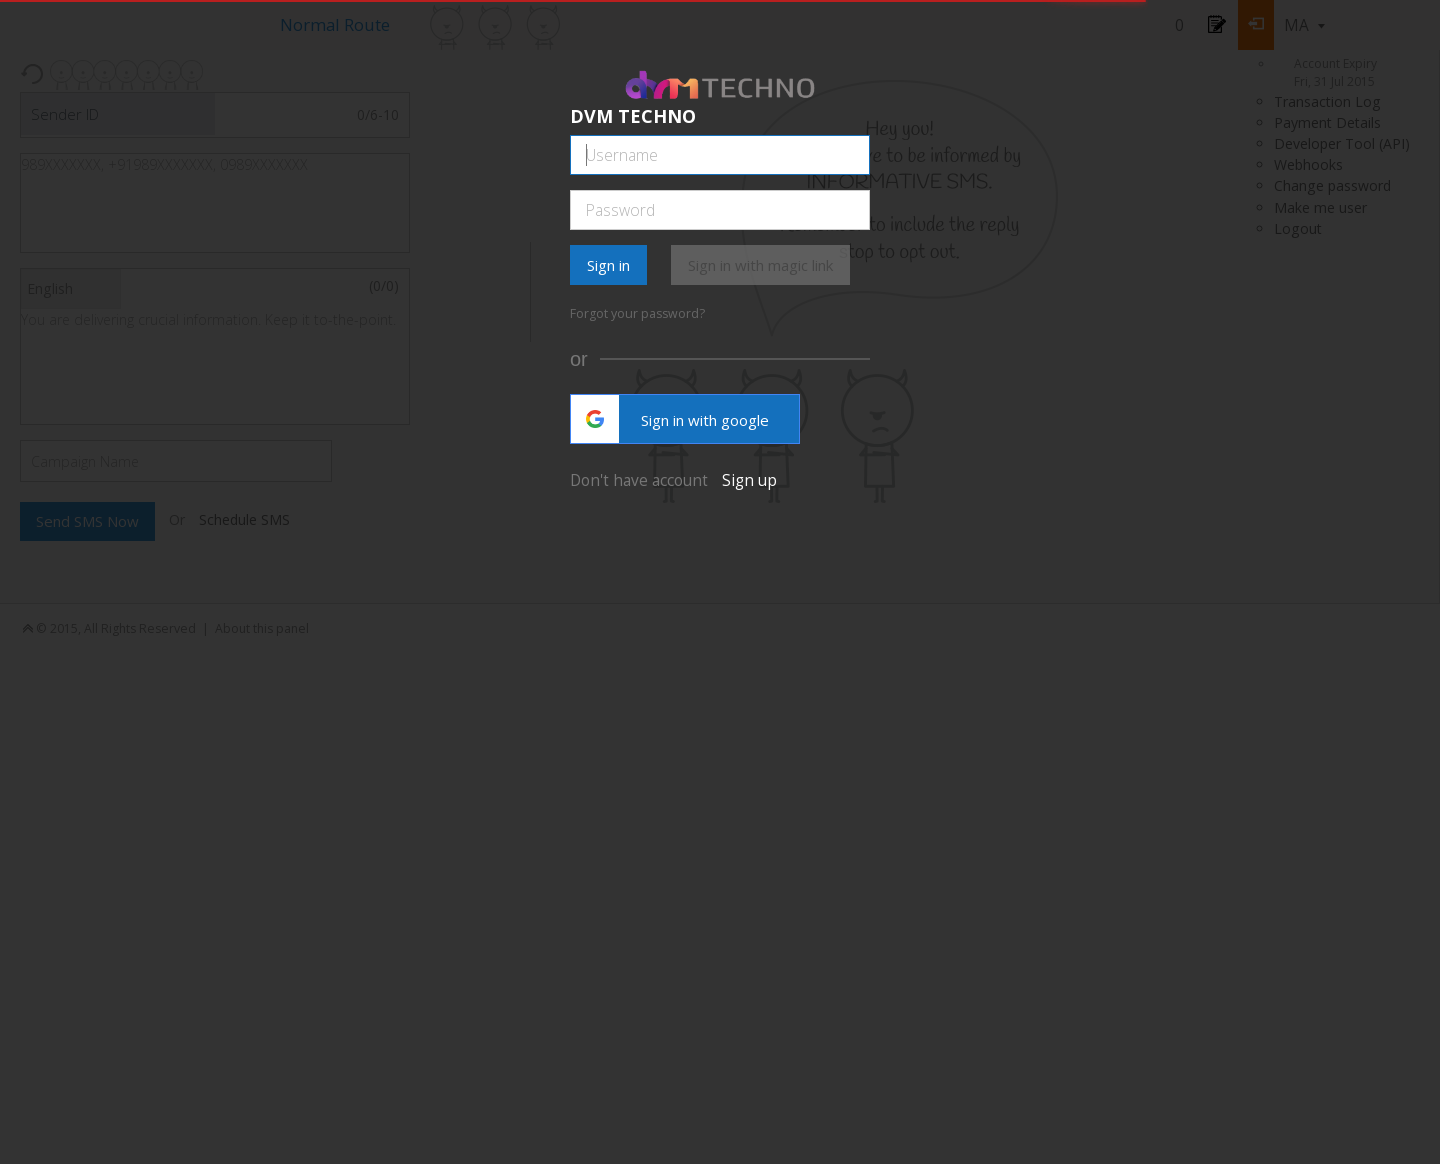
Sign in (608, 265)
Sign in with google (670, 419)
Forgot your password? (637, 313)
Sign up (749, 480)
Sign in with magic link (760, 265)
